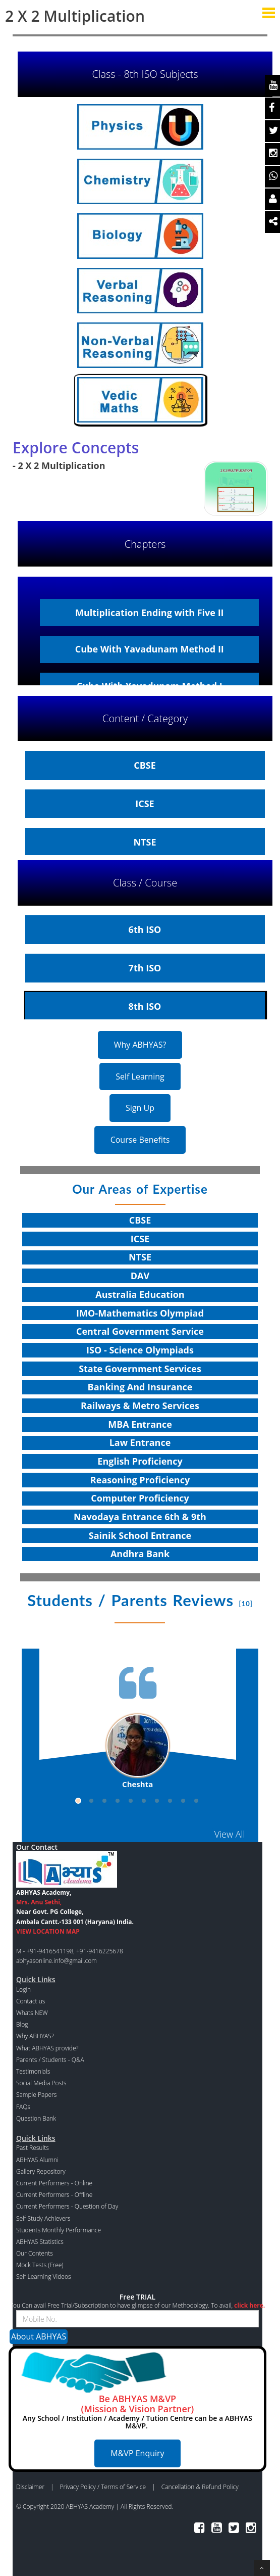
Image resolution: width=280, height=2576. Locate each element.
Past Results (32, 2147)
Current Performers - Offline (54, 2194)
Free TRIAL (137, 2297)
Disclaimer (30, 2487)
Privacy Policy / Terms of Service (103, 2487)
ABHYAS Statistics (40, 2241)
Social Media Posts (41, 2083)
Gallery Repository (41, 2171)
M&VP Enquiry (137, 2453)
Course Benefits (140, 1139)
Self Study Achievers (43, 2218)
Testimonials (33, 2071)
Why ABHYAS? (140, 1044)
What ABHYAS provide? (47, 2048)
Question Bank (36, 2118)
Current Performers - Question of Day (67, 2206)
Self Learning (140, 1076)
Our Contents (34, 2253)
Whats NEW (32, 2012)
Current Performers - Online (54, 2183)
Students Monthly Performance (58, 2230)
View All (229, 1834)
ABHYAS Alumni (37, 2160)
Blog (22, 2024)
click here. (249, 2305)
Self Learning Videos (43, 2276)
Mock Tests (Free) (40, 2265)
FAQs (23, 2106)
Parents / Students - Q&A (50, 2059)
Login (23, 1989)
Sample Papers (36, 2094)
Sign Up (140, 1107)
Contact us (30, 2001)
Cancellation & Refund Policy (200, 2487)
